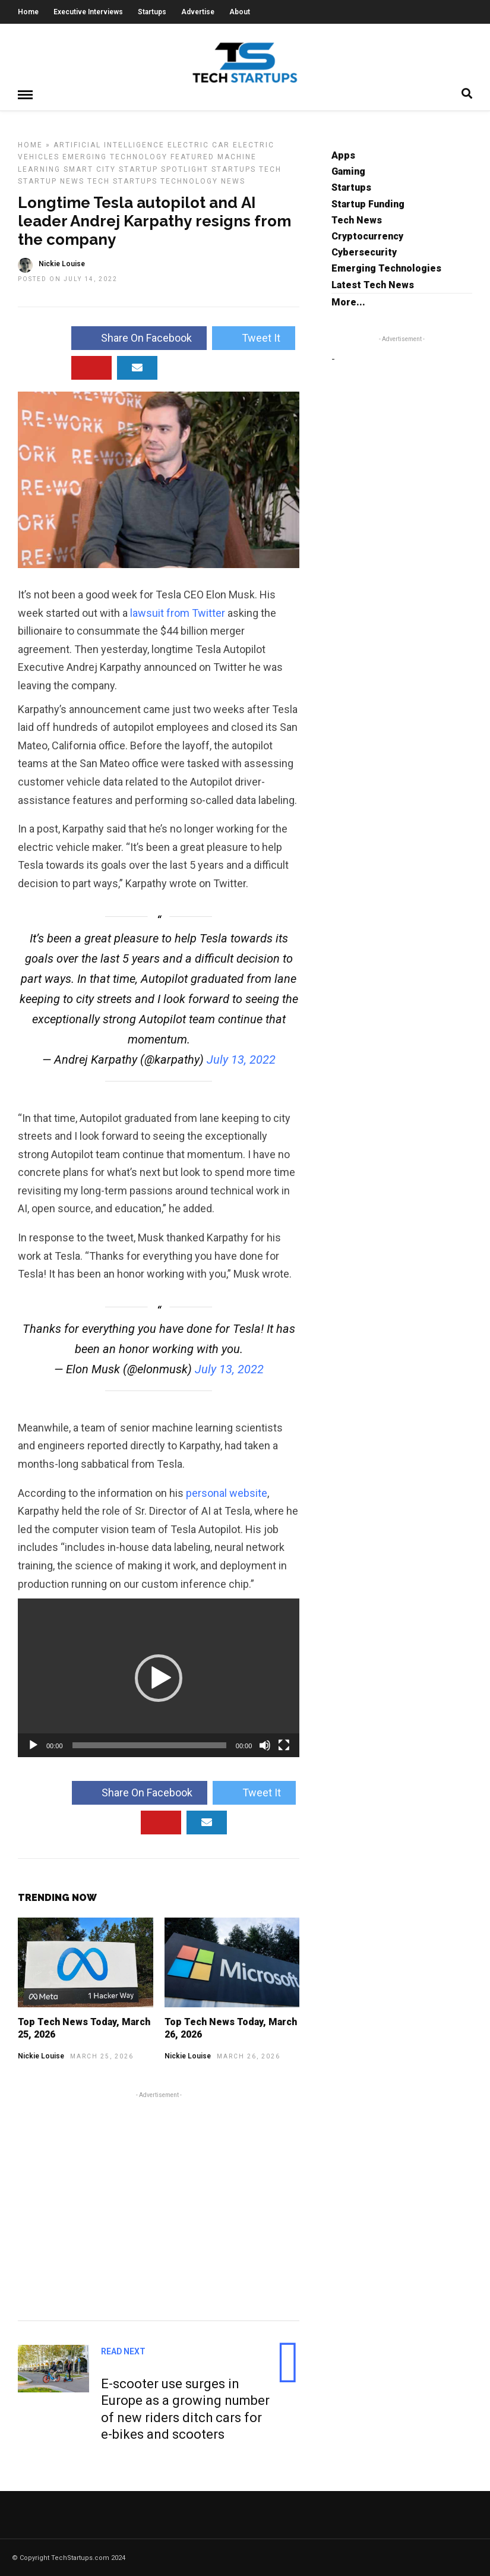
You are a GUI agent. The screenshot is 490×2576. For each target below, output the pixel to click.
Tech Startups (122, 180)
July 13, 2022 (241, 1059)
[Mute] (265, 1745)
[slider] (149, 1745)
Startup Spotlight (163, 169)
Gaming (348, 170)
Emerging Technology (114, 156)
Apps (343, 154)
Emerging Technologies (386, 267)
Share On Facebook (139, 337)
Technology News (202, 180)
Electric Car (198, 144)
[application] (158, 1677)
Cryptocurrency (367, 235)
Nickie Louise (41, 2055)
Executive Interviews (88, 12)
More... (348, 301)
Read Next (123, 2351)
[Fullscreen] (284, 1745)
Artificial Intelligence (109, 144)
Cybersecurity (364, 251)
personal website (226, 1492)
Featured (192, 156)
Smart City (90, 169)
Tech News (356, 219)
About (239, 12)
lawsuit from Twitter (177, 612)
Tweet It (253, 337)
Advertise (197, 12)
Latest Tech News (372, 284)
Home (28, 12)
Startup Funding (367, 203)
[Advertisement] (158, 2203)
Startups (152, 12)
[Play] (33, 1745)
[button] (158, 1677)
